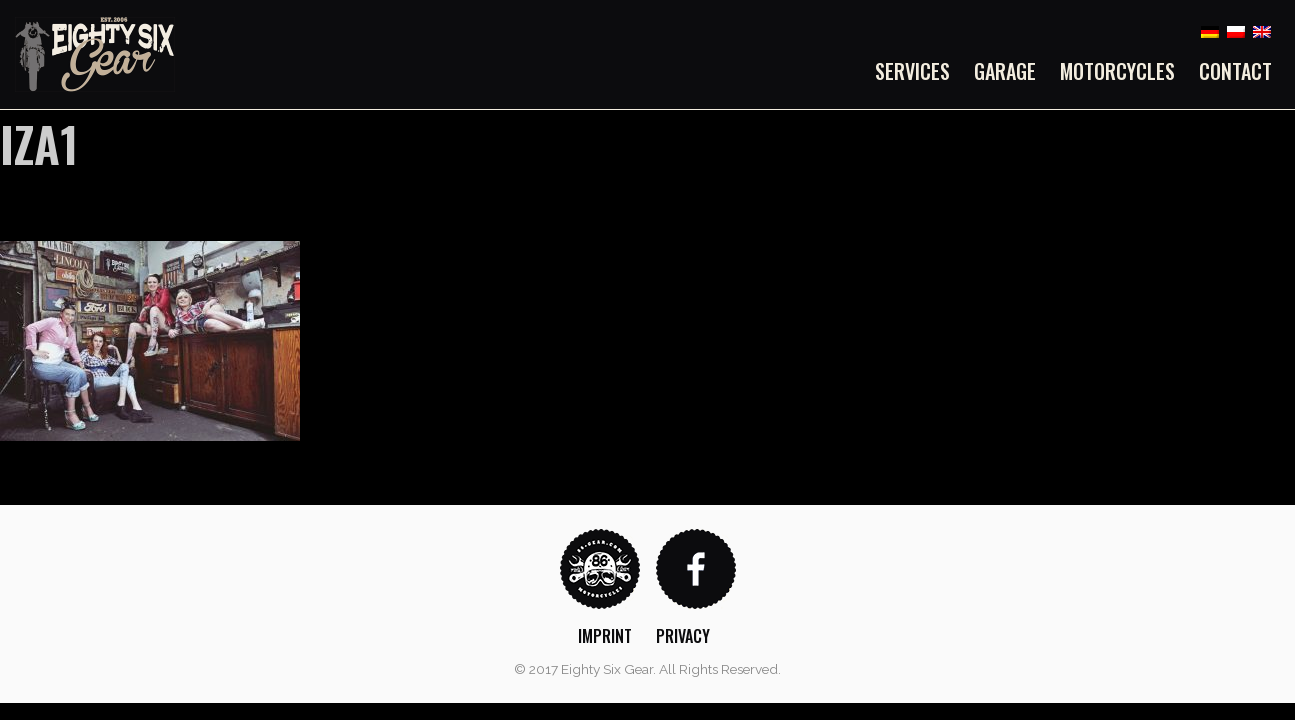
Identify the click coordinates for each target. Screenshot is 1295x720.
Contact (1235, 71)
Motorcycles (1117, 71)
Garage (1005, 71)
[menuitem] (918, 71)
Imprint (605, 636)
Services (912, 71)
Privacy (683, 636)
